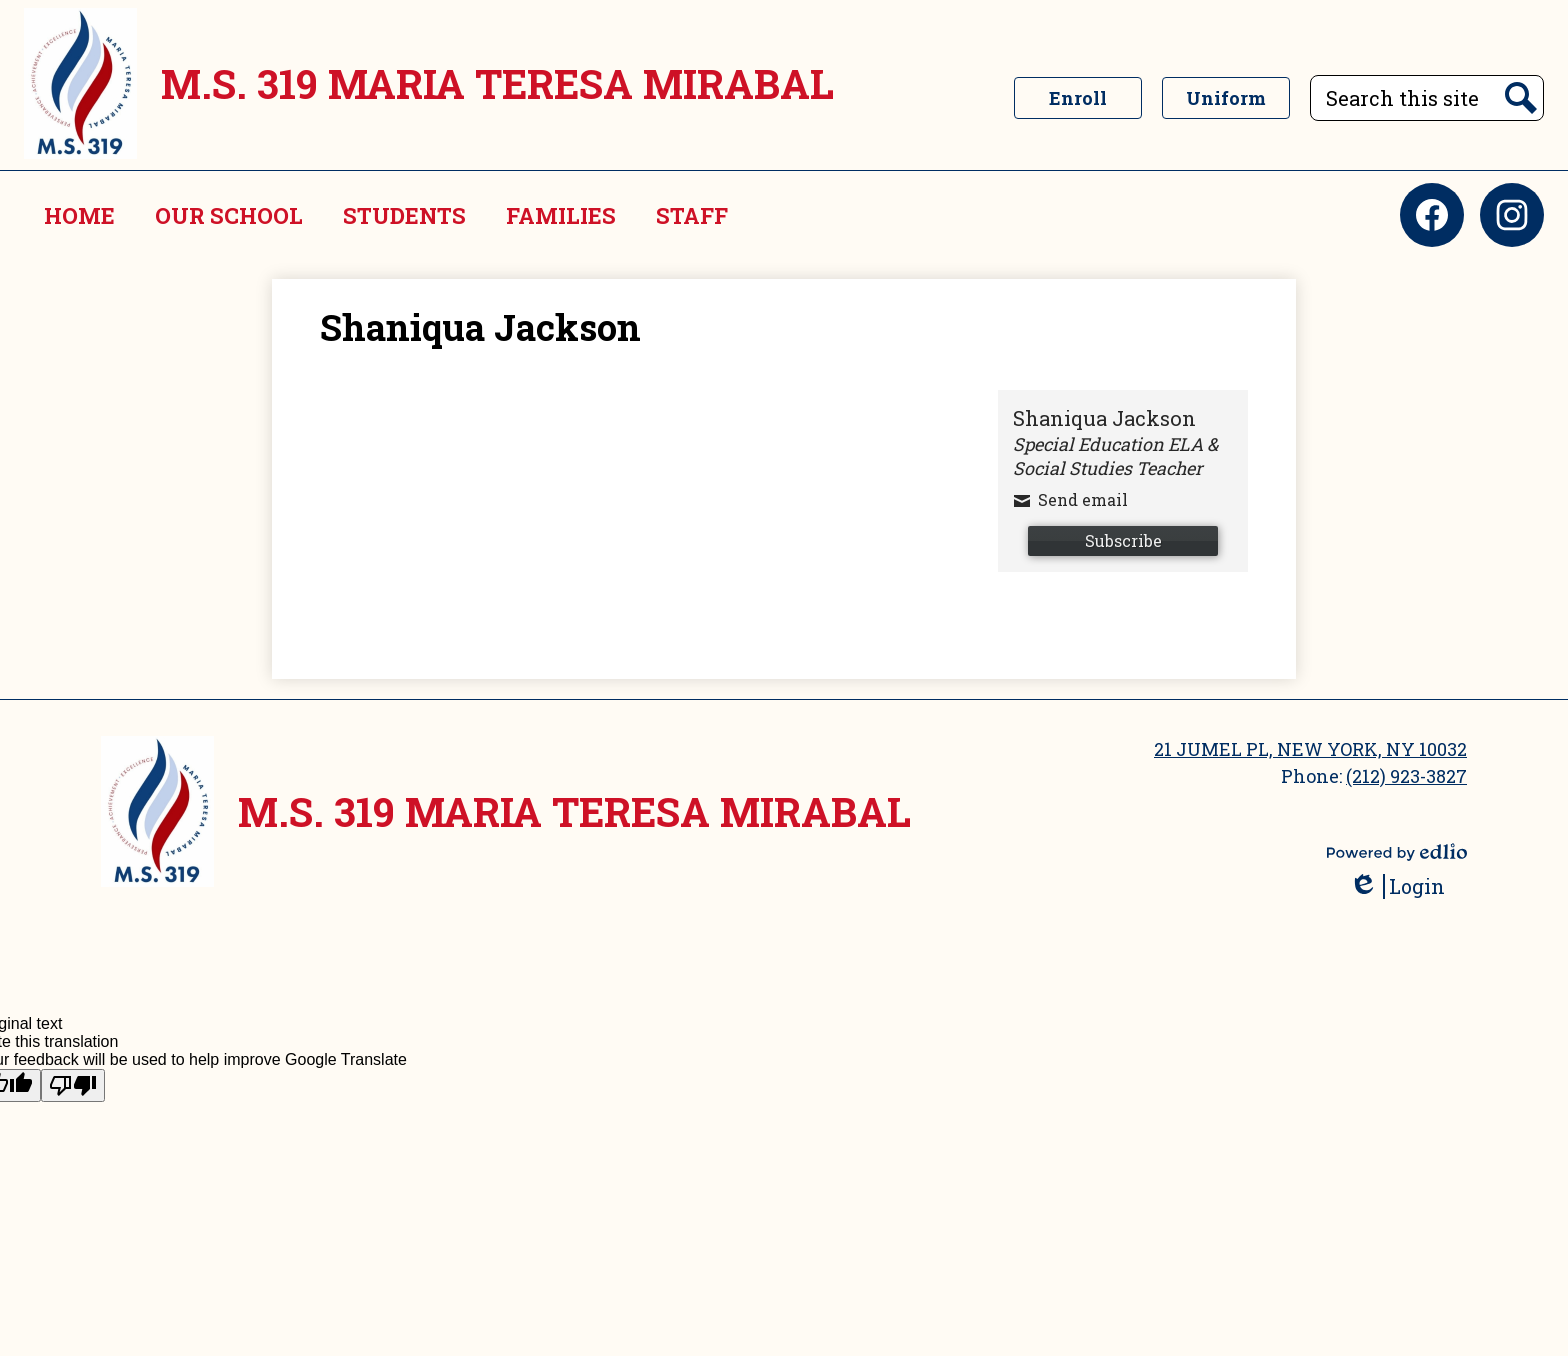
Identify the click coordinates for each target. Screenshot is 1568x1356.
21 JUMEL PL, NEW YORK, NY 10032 (1310, 749)
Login (1397, 886)
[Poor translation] (73, 1085)
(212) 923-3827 (1406, 776)
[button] (229, 215)
